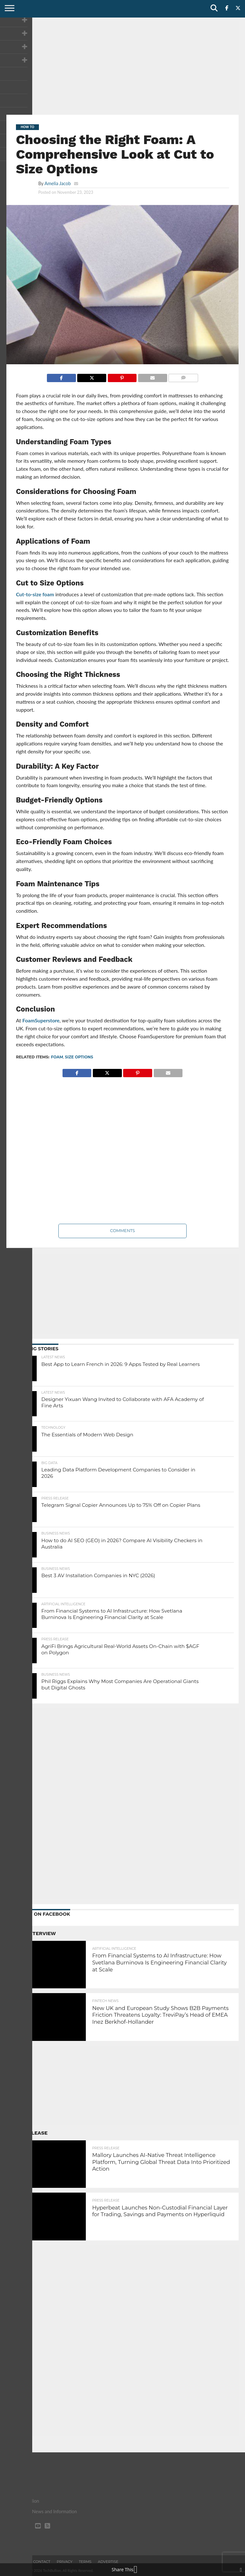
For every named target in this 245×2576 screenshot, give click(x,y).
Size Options (79, 1057)
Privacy (64, 2561)
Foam (57, 1057)
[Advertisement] (122, 65)
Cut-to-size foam (35, 594)
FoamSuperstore (41, 1020)
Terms (85, 2561)
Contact (41, 2561)
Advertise (108, 2561)
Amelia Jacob (57, 183)
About (20, 2561)
